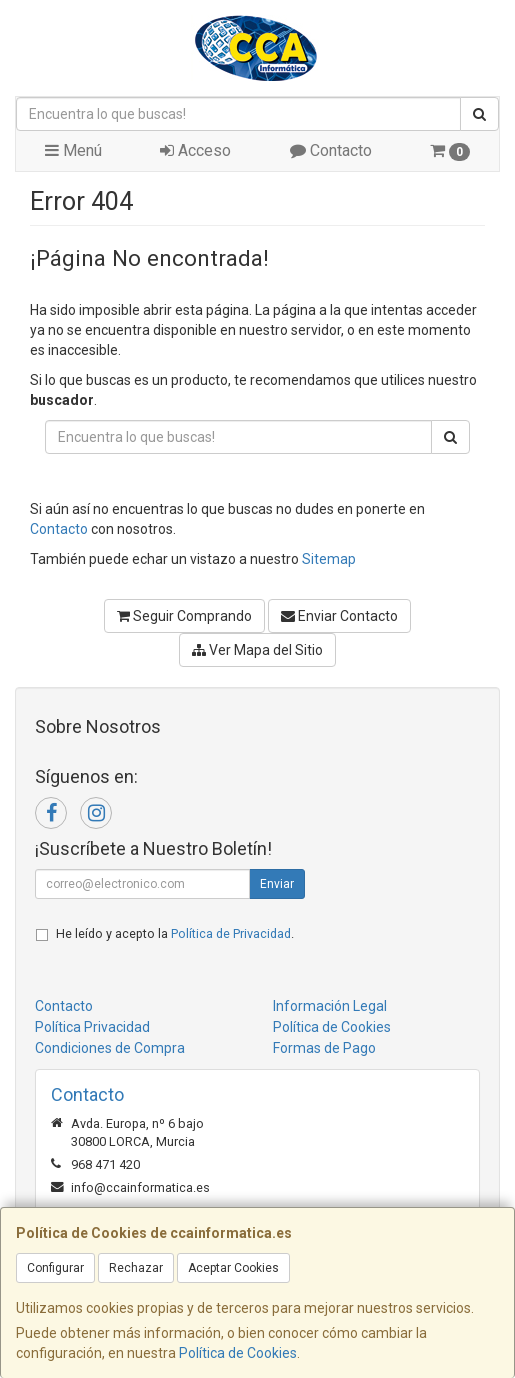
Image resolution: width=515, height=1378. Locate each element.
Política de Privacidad (231, 933)
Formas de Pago (324, 1048)
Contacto (331, 150)
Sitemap (329, 559)
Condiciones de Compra (110, 1048)
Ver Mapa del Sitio (257, 650)
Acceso (195, 150)
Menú (73, 150)
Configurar (55, 1268)
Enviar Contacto (339, 616)
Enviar (277, 884)
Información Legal (330, 1006)
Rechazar (136, 1268)
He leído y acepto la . (175, 933)
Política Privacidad (92, 1027)
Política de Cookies (238, 1353)
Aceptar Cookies (233, 1268)
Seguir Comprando (184, 616)
